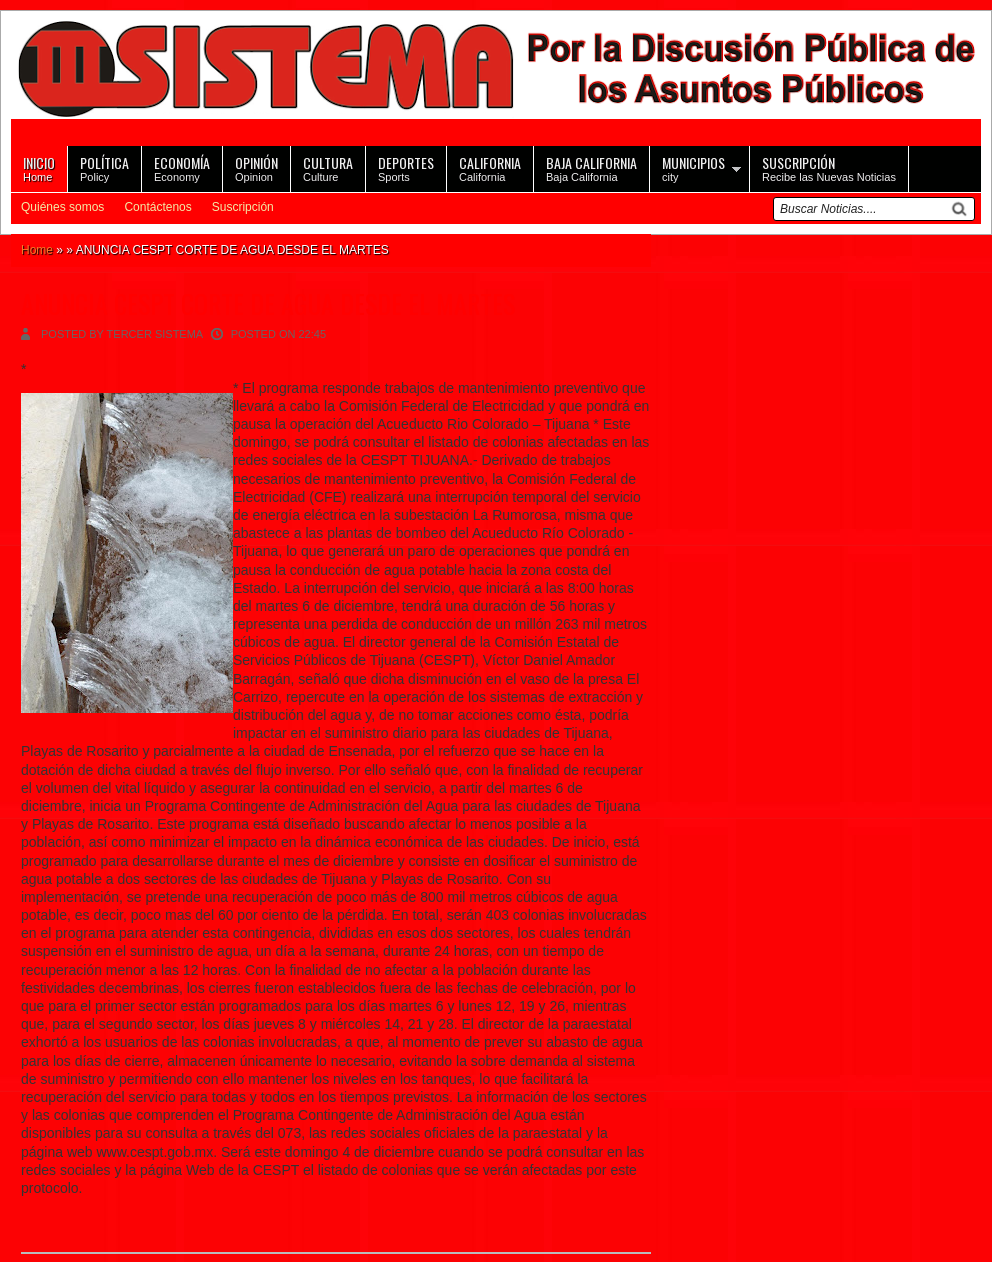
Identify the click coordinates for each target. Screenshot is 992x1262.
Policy (104, 167)
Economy (182, 167)
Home (39, 167)
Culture (328, 167)
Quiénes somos (62, 207)
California (490, 167)
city (693, 167)
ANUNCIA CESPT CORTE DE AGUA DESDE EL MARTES (268, 303)
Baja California (591, 167)
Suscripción (243, 207)
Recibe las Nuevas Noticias (829, 167)
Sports (406, 167)
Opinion (256, 167)
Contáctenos (157, 207)
